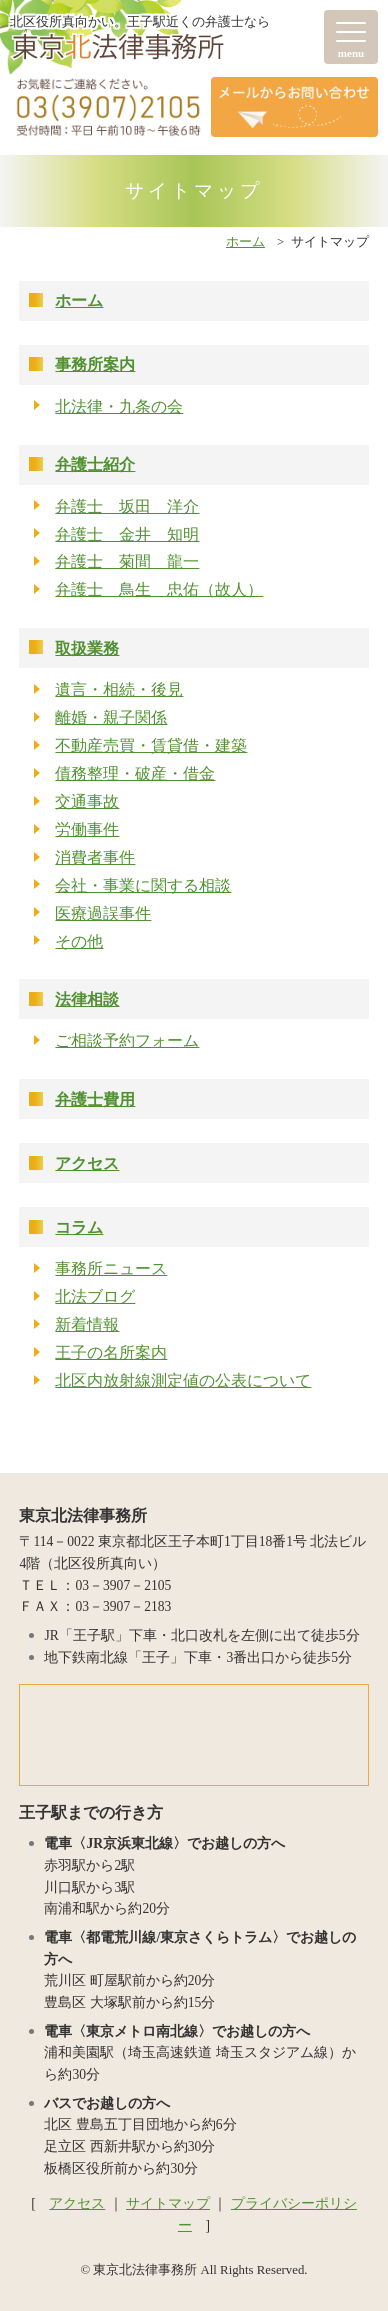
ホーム (245, 242)
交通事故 (87, 801)
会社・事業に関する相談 (143, 885)
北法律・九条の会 (119, 406)
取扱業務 (87, 648)
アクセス (87, 1163)
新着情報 (87, 1324)
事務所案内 (95, 364)
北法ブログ (95, 1296)
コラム (79, 1227)
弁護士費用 (95, 1099)
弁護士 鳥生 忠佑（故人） (159, 589)
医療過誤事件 (103, 913)
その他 (79, 941)
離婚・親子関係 (111, 717)
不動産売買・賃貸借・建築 (151, 745)
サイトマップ (168, 2203)
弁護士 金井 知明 (127, 534)
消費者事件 (95, 857)
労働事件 (87, 829)
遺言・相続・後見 (119, 689)
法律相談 (87, 999)
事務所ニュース (111, 1268)
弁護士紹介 (95, 464)
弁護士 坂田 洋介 (127, 506)
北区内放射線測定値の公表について (183, 1380)
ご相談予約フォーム (127, 1040)
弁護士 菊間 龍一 (127, 561)
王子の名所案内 (111, 1352)
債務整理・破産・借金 (135, 773)
